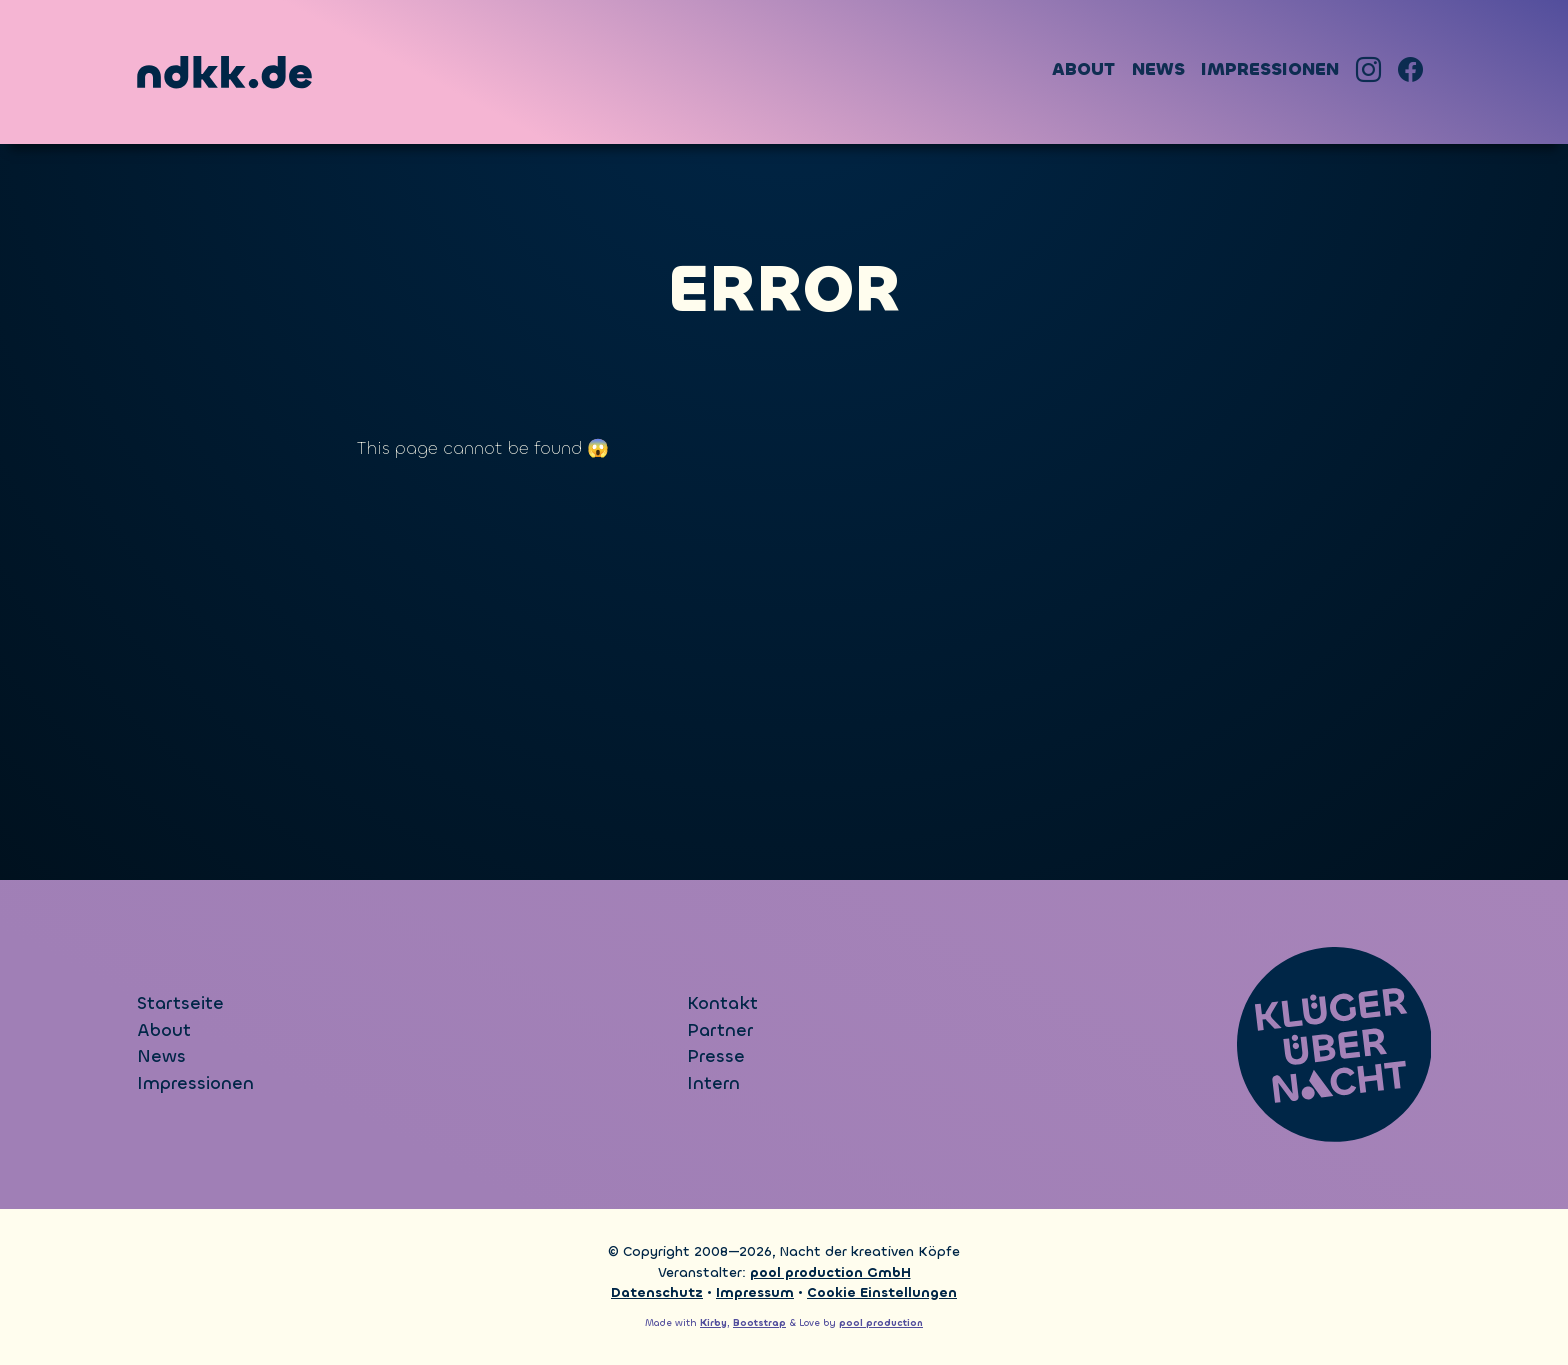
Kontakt (722, 1003)
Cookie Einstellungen (882, 1292)
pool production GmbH (830, 1272)
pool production (881, 1323)
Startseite (180, 1003)
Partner (720, 1030)
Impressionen (1270, 69)
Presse (716, 1056)
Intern (713, 1083)
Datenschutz (657, 1292)
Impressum (755, 1292)
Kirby (713, 1323)
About (1083, 69)
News (1158, 69)
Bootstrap (759, 1323)
